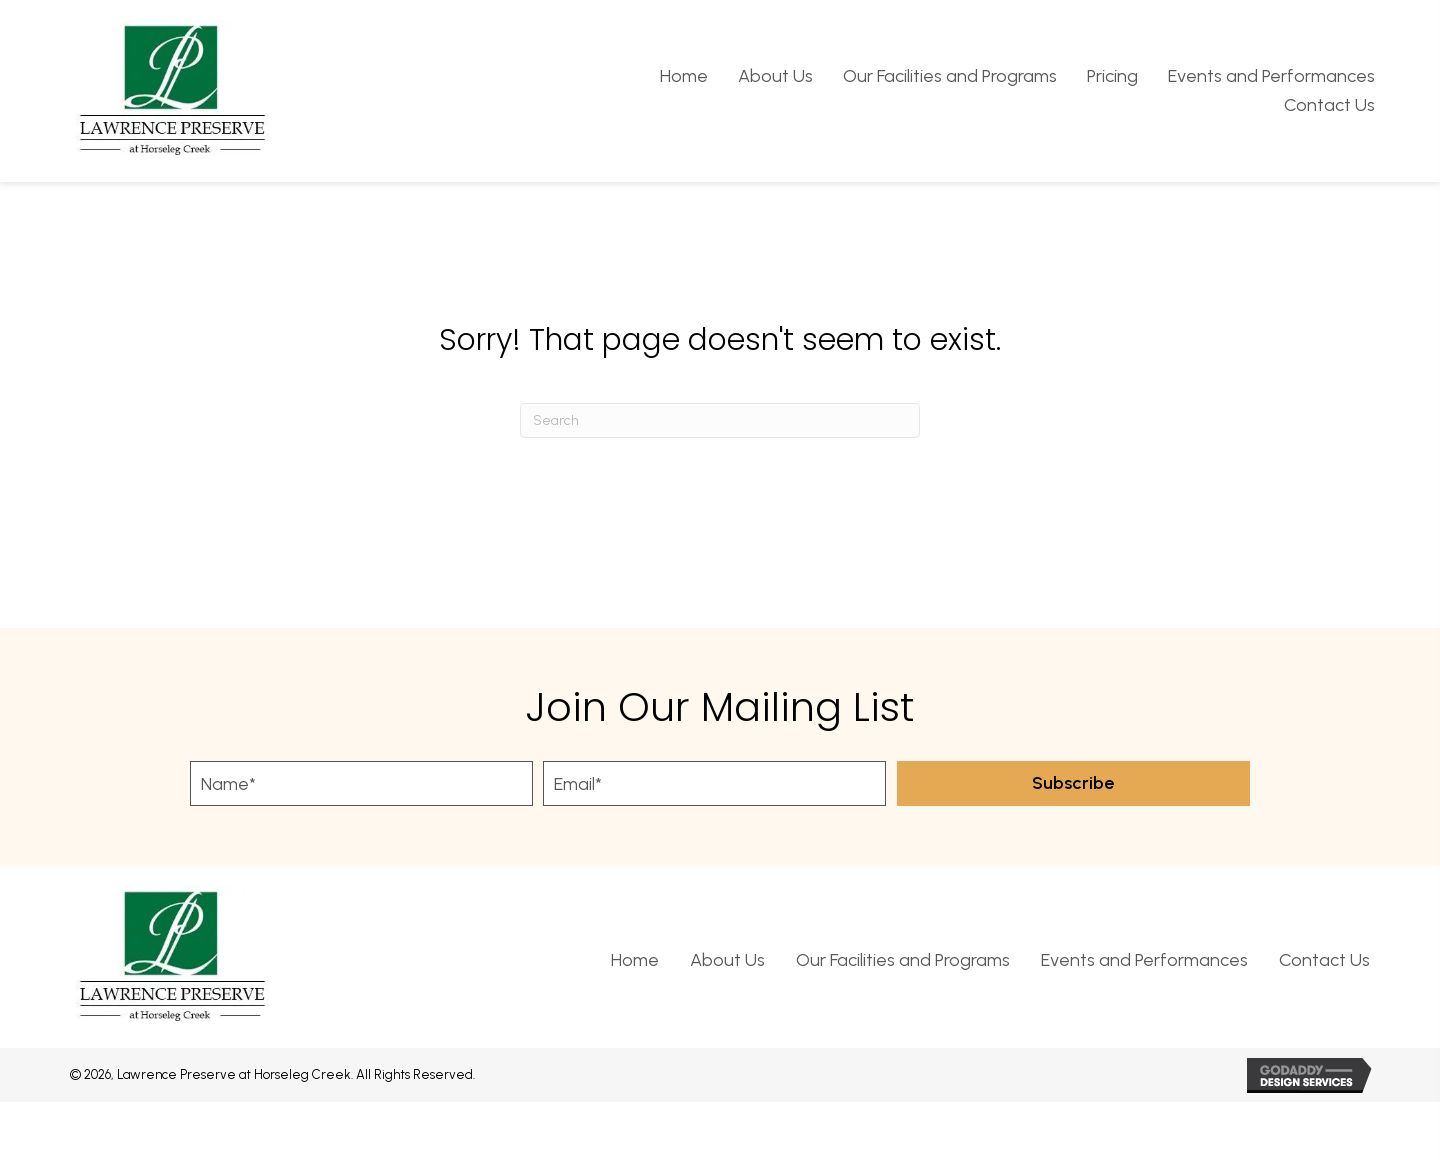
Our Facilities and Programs (903, 960)
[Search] (720, 420)
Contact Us (1324, 960)
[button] (1073, 783)
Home (635, 960)
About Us (727, 960)
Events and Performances (1144, 960)
